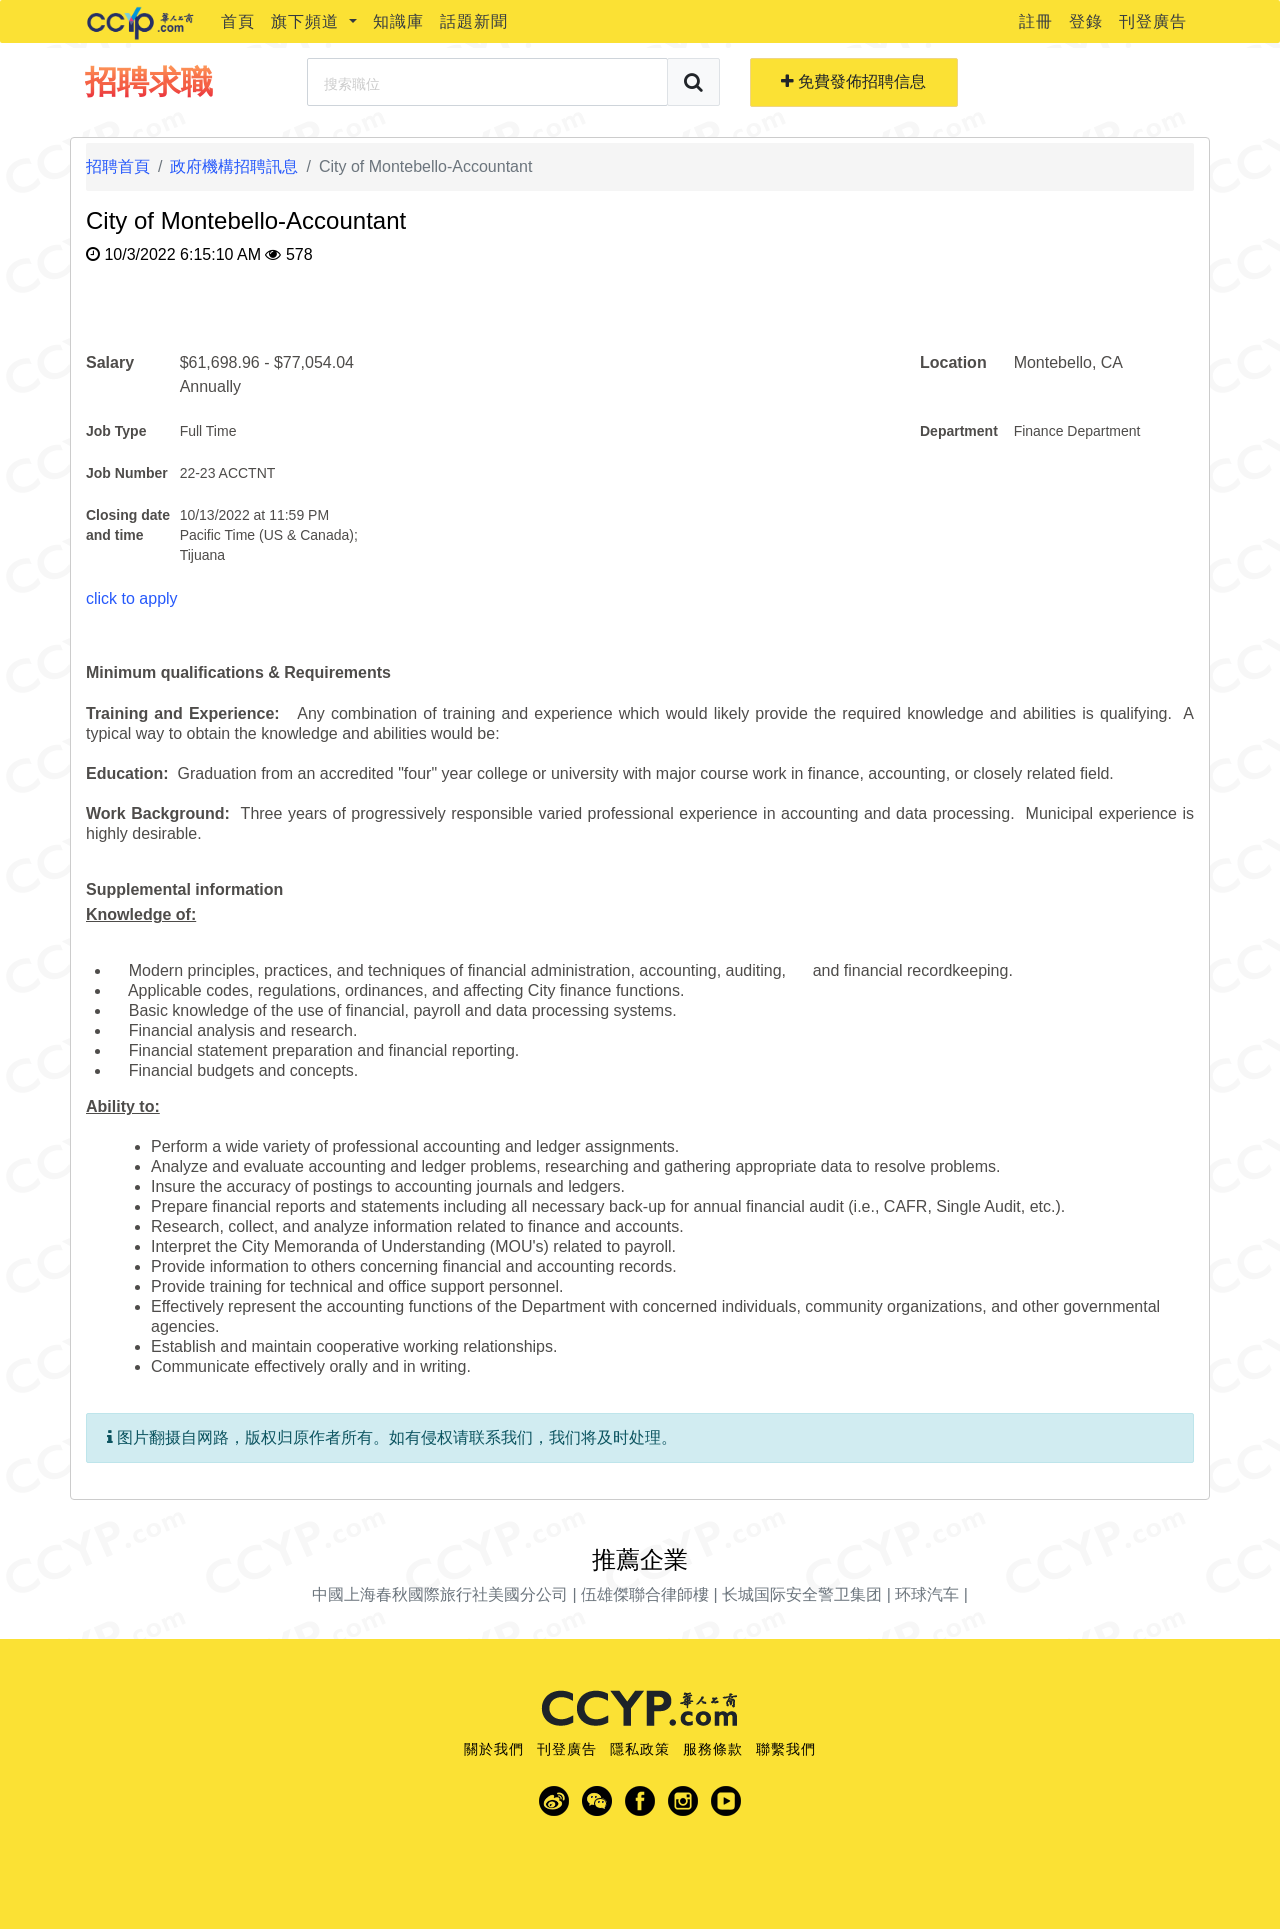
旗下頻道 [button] (307, 21)
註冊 (1036, 21)
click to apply (132, 598)
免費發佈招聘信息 (853, 81)
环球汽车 (927, 1594)
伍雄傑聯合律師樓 (645, 1594)
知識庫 (398, 21)
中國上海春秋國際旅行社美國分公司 (440, 1594)
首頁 (238, 21)
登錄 (1086, 21)
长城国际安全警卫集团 (802, 1594)
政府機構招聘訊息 (234, 166)
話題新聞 (474, 21)
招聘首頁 (118, 166)
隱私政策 (640, 1749)
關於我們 (494, 1749)
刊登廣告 (1153, 21)
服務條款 (713, 1749)
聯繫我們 (786, 1749)
